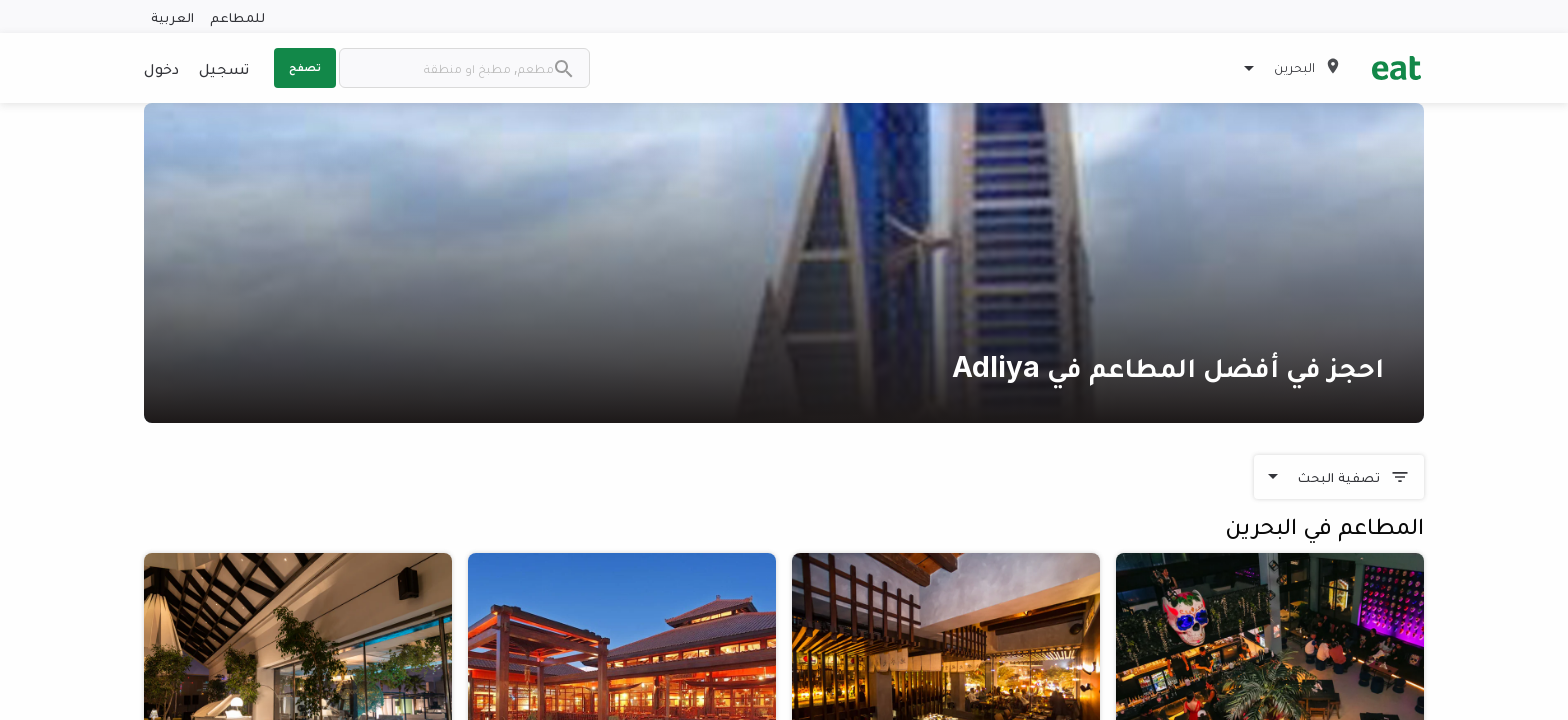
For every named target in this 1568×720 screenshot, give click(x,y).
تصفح (305, 67)
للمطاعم (237, 16)
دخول (161, 68)
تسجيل (224, 68)
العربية (172, 16)
